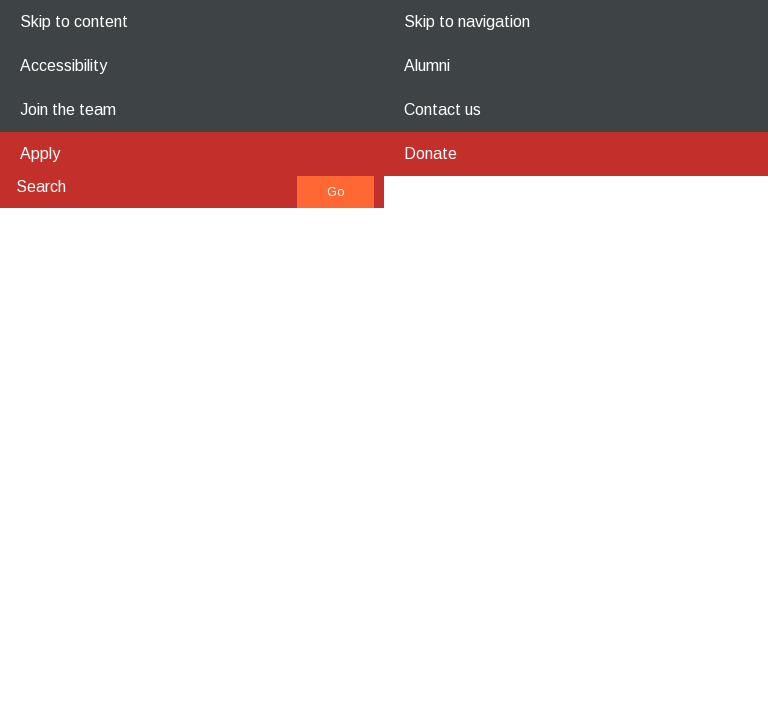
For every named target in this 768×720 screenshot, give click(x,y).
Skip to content (74, 21)
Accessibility (63, 65)
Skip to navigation (467, 21)
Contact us (442, 109)
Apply (40, 153)
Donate (430, 153)
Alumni (427, 65)
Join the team (68, 109)
